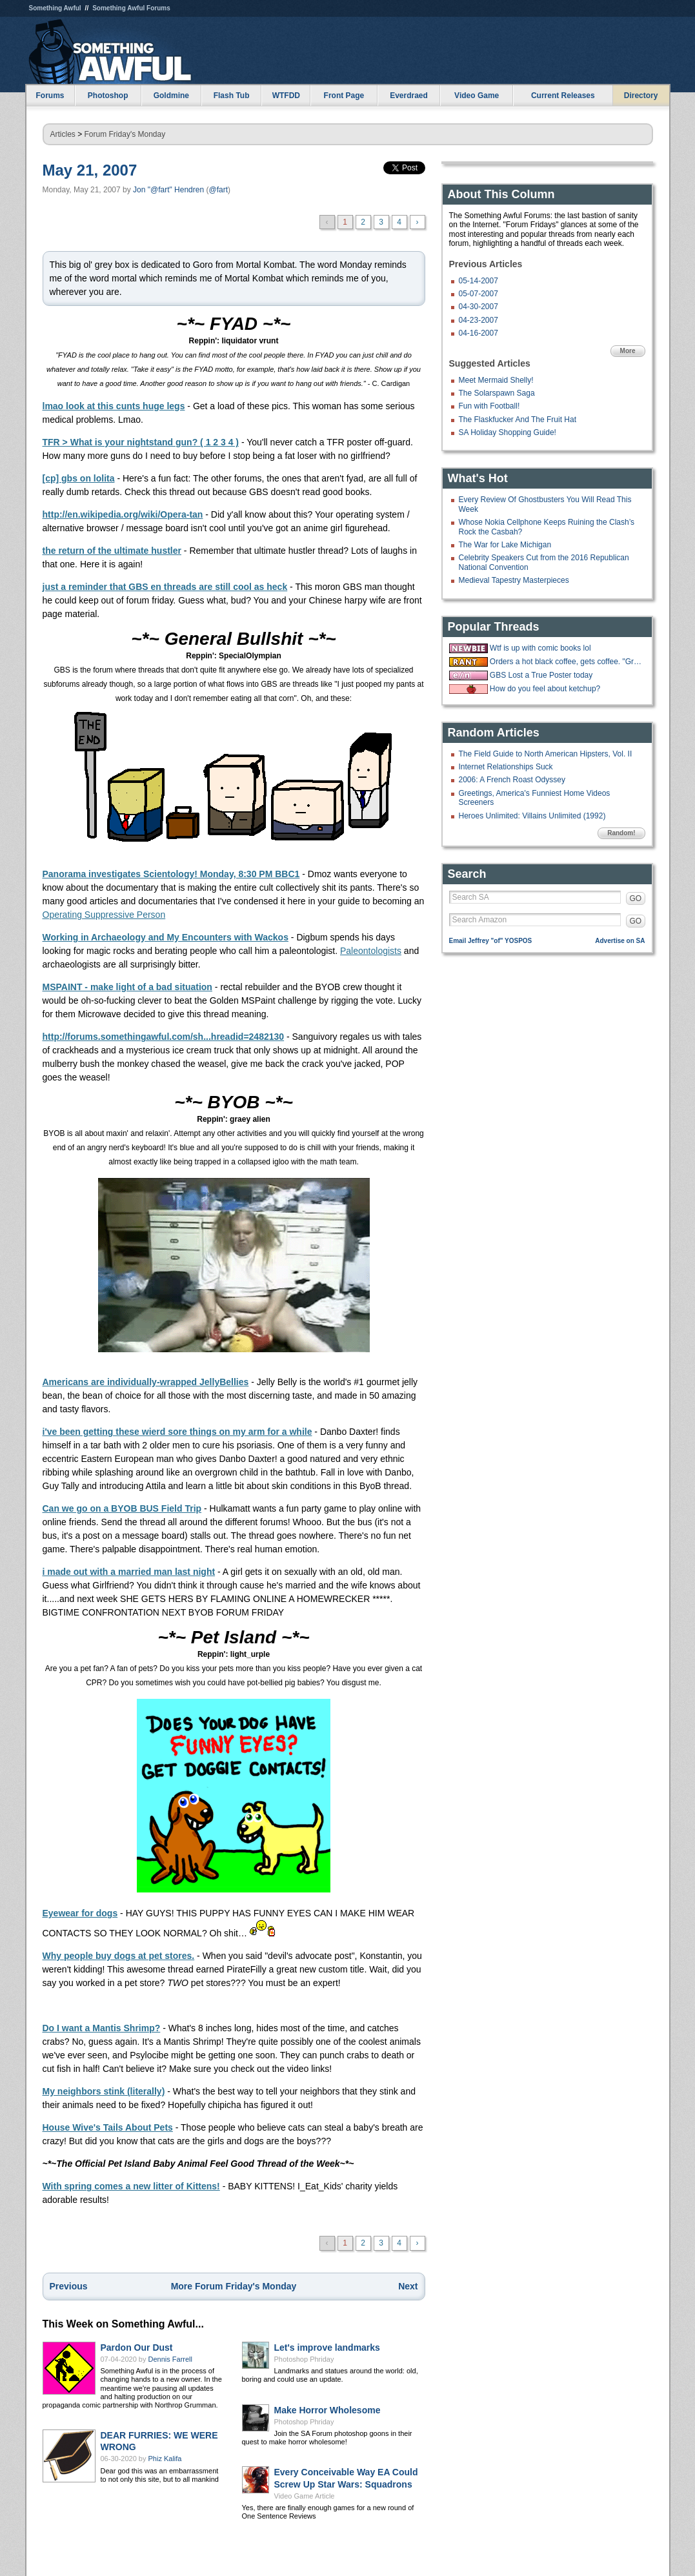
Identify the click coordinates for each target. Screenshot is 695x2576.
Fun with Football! (489, 406)
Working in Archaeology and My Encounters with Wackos (165, 937)
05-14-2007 (478, 280)
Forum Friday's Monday (125, 134)
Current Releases (563, 95)
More (628, 350)
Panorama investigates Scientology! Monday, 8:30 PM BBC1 (171, 874)
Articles (63, 134)
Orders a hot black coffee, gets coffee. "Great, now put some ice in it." (566, 661)
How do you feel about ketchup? (545, 688)
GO (636, 898)
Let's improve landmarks (327, 2347)
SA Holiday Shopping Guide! (507, 432)
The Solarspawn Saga (497, 393)
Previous (69, 2286)
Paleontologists (370, 951)
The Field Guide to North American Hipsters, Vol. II (545, 753)
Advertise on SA (620, 940)
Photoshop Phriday (304, 2359)
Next (408, 2286)
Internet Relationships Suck (506, 766)
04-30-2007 (478, 306)
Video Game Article (304, 2496)
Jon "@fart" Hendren (168, 189)
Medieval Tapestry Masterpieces (514, 580)
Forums (49, 95)
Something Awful (55, 8)
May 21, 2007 (90, 170)
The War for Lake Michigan (505, 544)
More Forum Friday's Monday (234, 2286)
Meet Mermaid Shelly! (496, 380)
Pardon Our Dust (137, 2347)
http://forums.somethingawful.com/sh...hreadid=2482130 (164, 1036)
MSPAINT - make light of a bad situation (127, 987)
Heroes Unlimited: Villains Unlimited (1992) (532, 815)
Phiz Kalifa (165, 2458)
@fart (218, 189)
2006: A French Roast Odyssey (512, 779)
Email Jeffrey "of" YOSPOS (490, 940)
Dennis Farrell (170, 2359)
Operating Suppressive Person (104, 914)
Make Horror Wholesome (327, 2410)
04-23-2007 (478, 320)
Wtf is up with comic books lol (540, 648)
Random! (621, 833)
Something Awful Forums (131, 8)
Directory (641, 95)
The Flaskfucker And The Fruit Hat (518, 419)
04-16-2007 (478, 333)
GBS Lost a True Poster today (541, 675)
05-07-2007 (478, 293)
